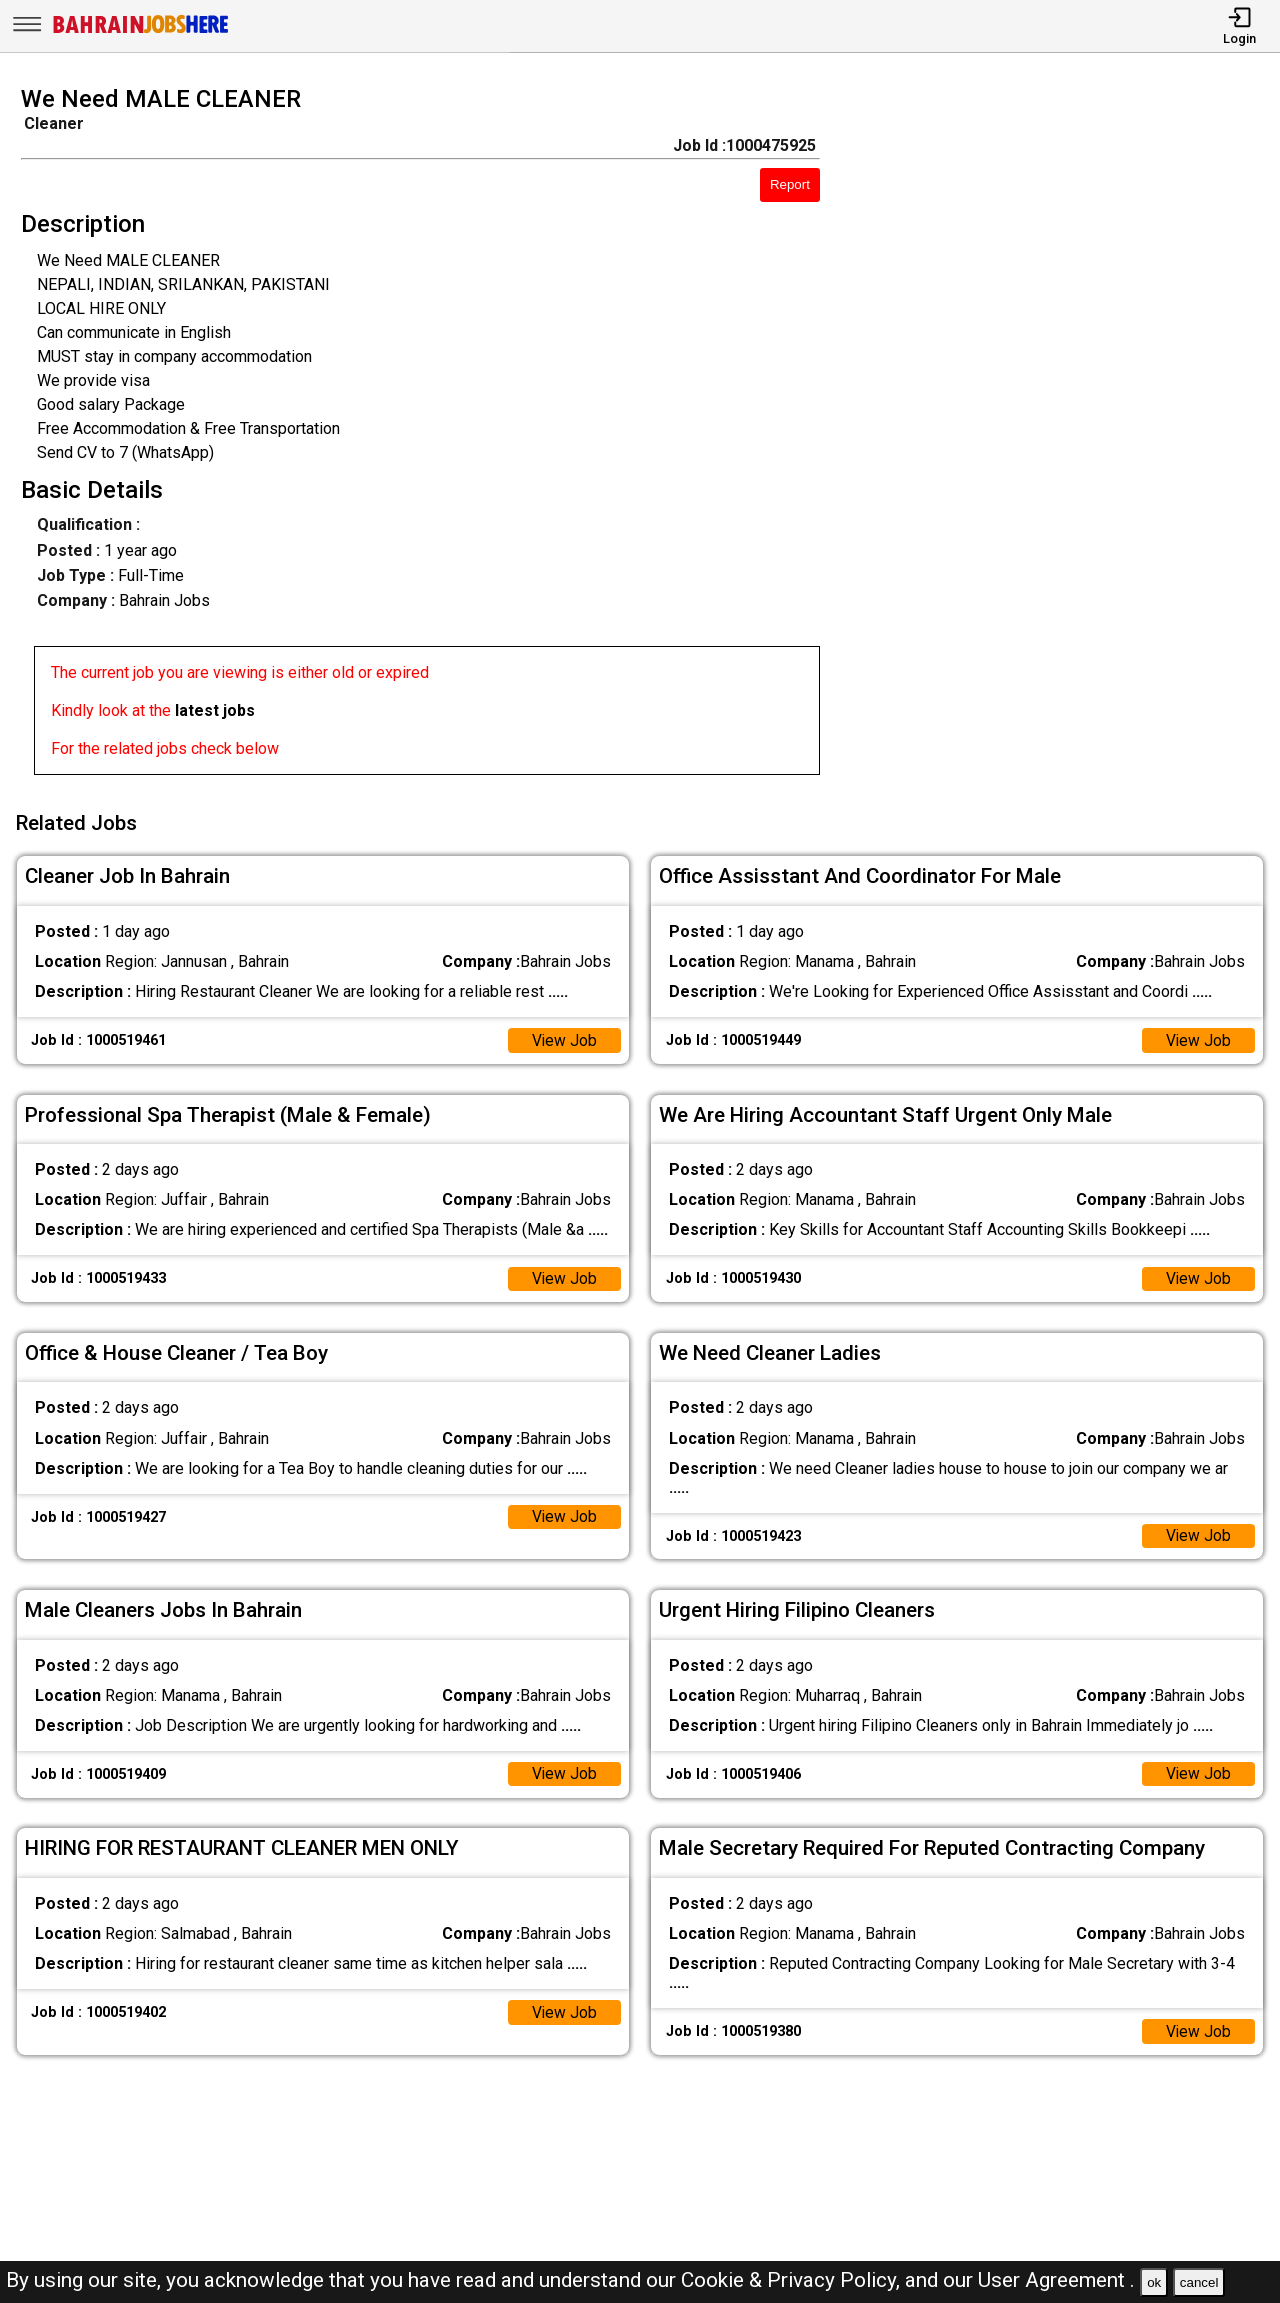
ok (1154, 2282)
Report (790, 184)
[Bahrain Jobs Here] (141, 31)
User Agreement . (1056, 2280)
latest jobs (215, 710)
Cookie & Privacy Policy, (793, 2280)
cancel (1199, 2282)
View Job (564, 1037)
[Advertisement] (1066, 436)
